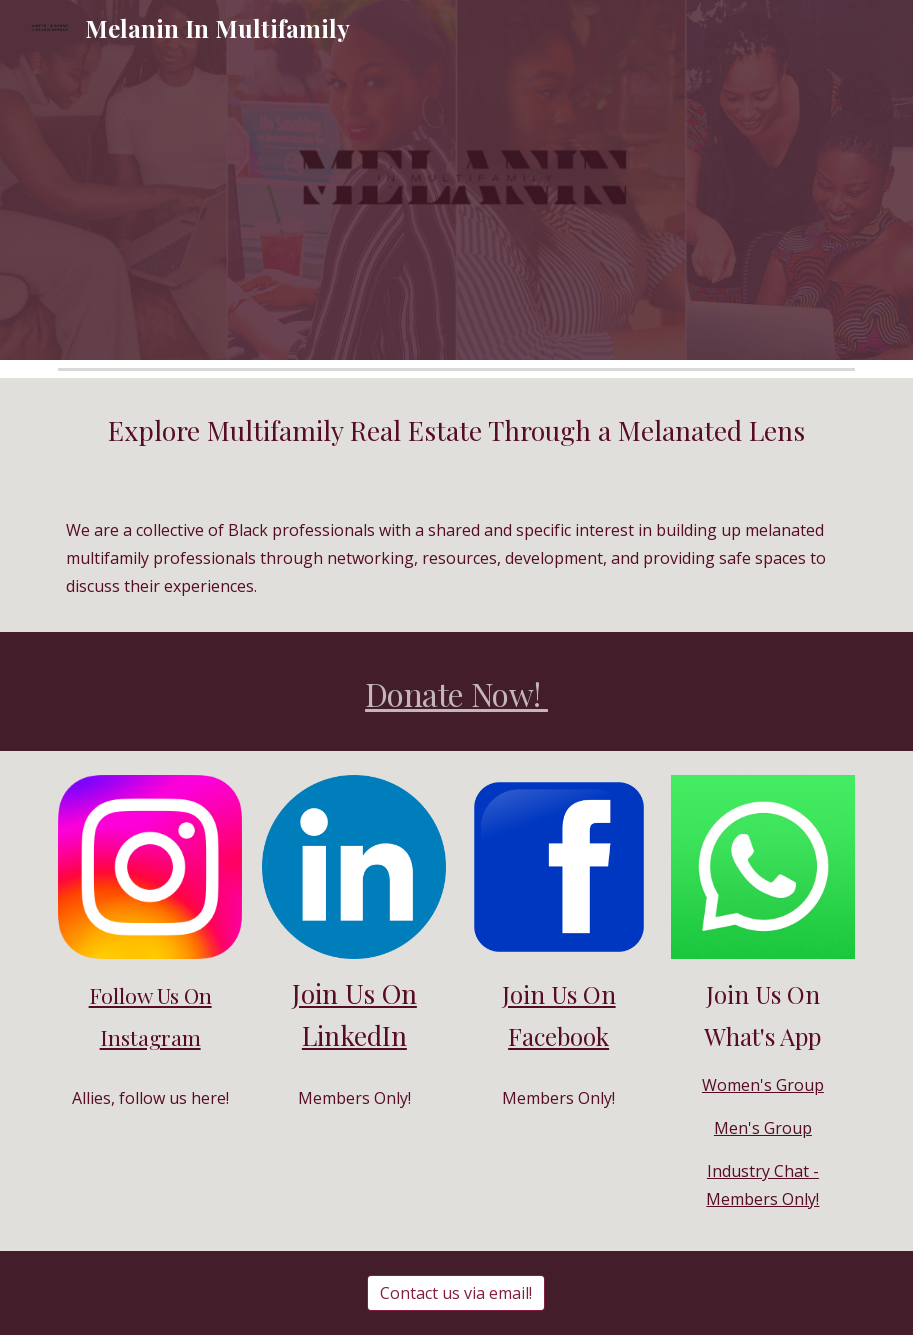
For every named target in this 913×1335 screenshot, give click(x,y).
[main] (456, 431)
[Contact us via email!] (456, 1293)
